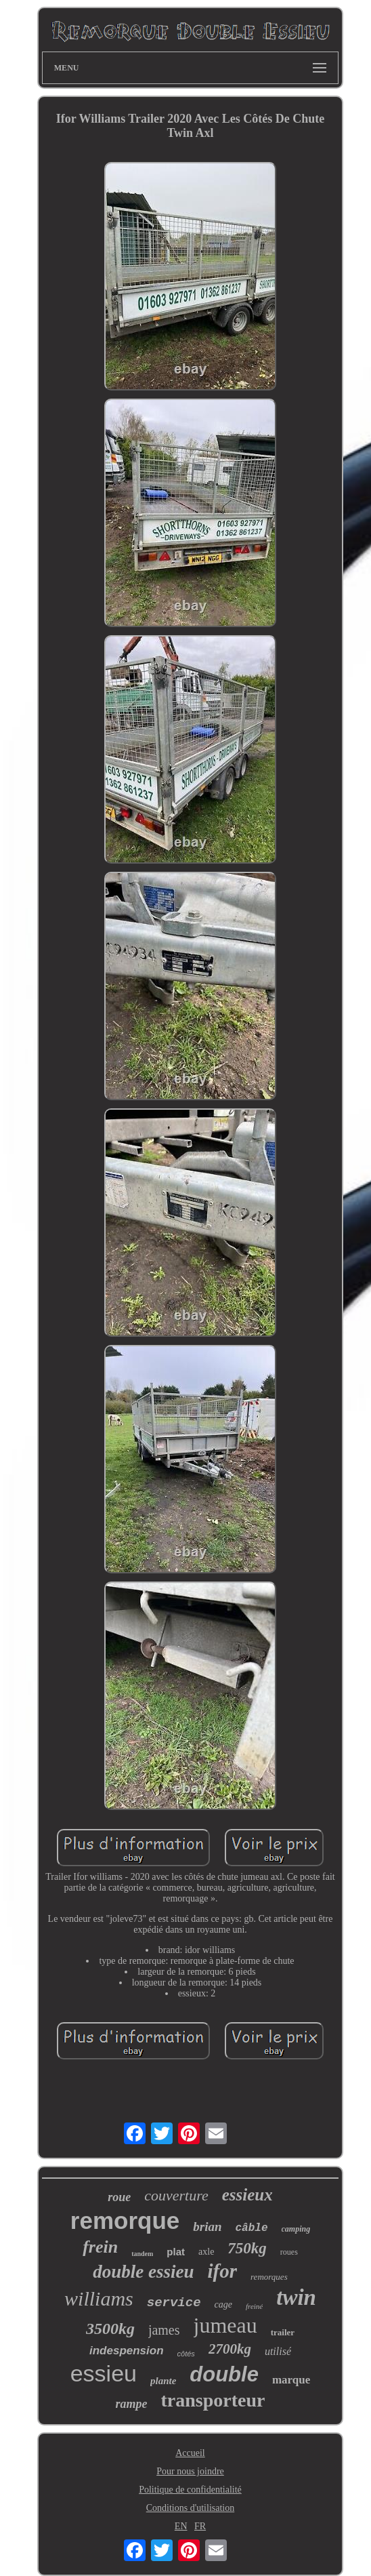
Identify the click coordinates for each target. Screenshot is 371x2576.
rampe (132, 2404)
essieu (103, 2373)
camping (296, 2229)
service (174, 2302)
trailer (282, 2332)
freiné (254, 2306)
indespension (126, 2350)
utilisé (278, 2351)
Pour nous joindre (190, 2471)
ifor (223, 2271)
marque (291, 2379)
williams (98, 2298)
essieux (247, 2195)
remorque (124, 2220)
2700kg (230, 2349)
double (224, 2374)
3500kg (110, 2328)
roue (119, 2197)
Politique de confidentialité (190, 2489)
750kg (247, 2248)
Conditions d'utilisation (190, 2508)
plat (176, 2251)
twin (296, 2297)
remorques (269, 2277)
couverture (176, 2195)
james (164, 2329)
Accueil (190, 2453)
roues (289, 2252)
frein (100, 2247)
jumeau (225, 2325)
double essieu (143, 2271)
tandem (142, 2253)
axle (206, 2252)
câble (251, 2228)
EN (181, 2526)
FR (200, 2526)
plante (163, 2380)
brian (207, 2226)
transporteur (213, 2400)
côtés (186, 2354)
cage (223, 2304)
